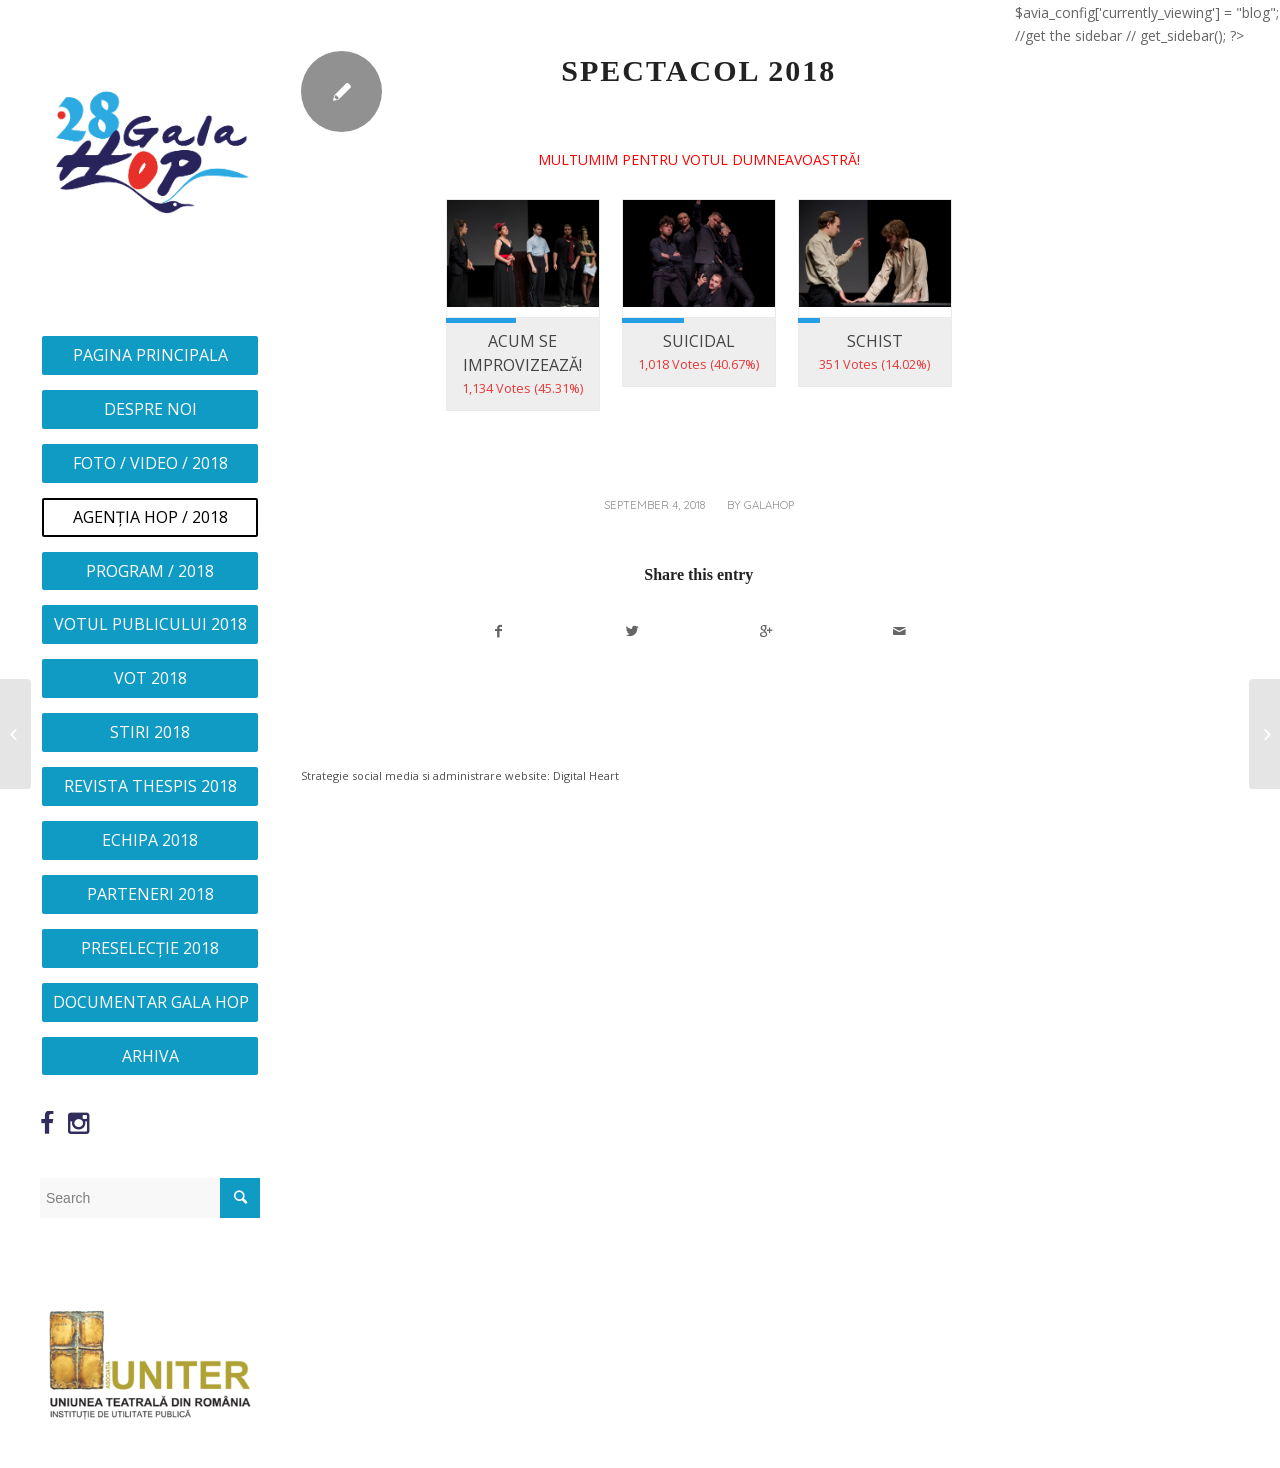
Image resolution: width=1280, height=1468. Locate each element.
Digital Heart (586, 775)
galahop (769, 505)
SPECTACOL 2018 (698, 70)
